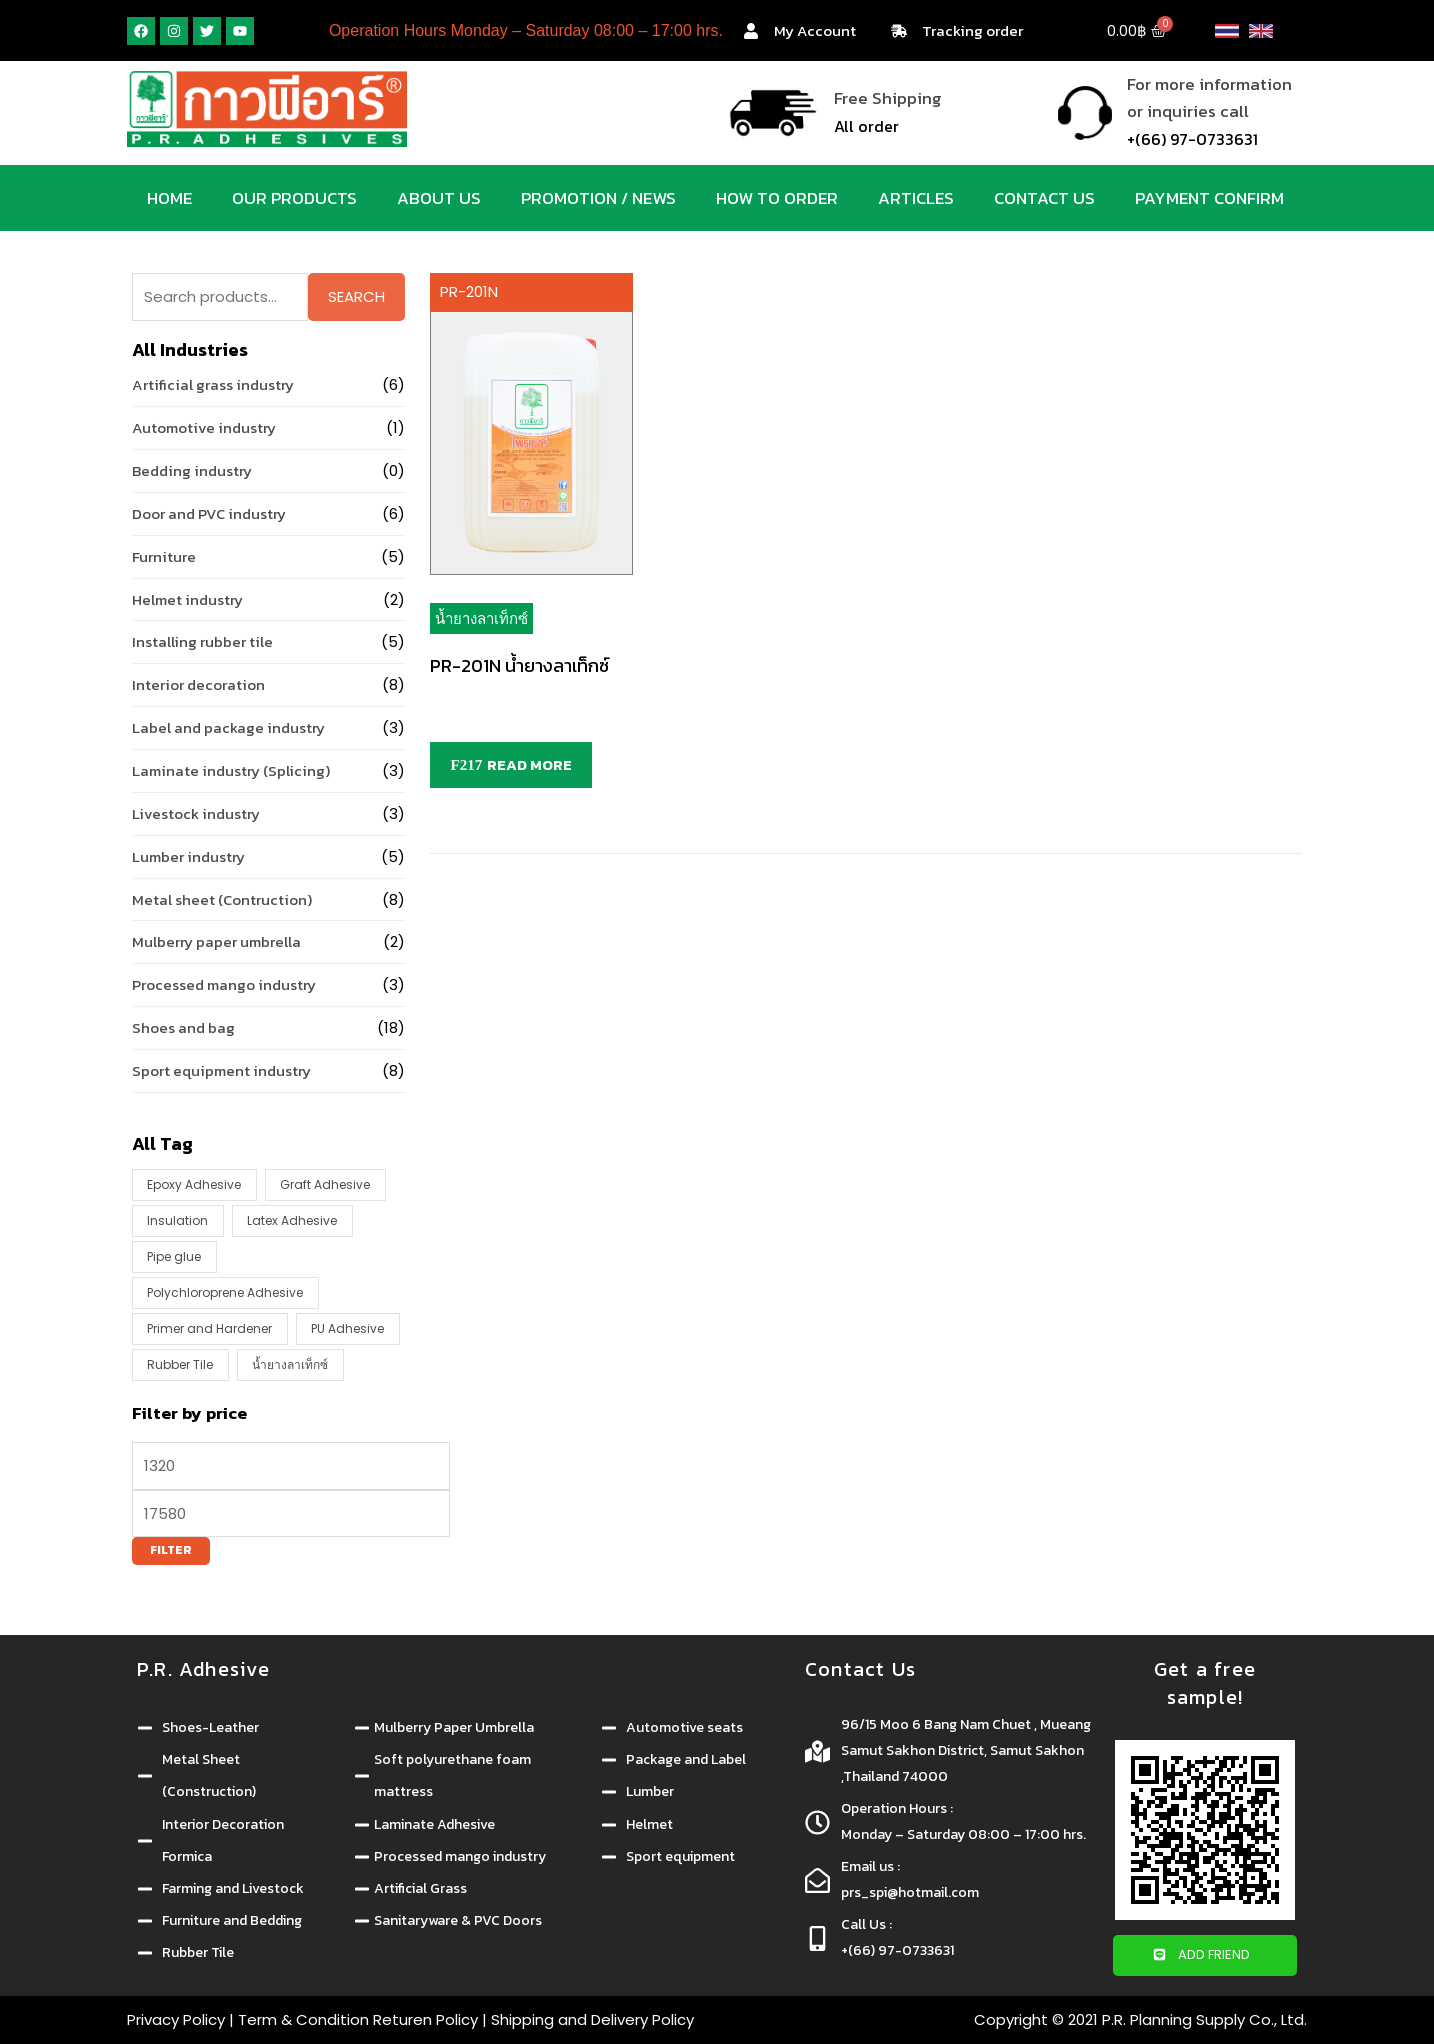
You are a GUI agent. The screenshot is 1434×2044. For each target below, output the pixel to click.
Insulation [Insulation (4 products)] (177, 1220)
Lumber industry (188, 856)
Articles (916, 198)
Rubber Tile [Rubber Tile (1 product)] (180, 1364)
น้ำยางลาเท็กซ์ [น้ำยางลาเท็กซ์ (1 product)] (290, 1364)
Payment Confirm (1209, 198)
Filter (171, 1550)
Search (356, 296)
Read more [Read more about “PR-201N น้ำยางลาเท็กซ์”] (529, 764)
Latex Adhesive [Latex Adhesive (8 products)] (292, 1220)
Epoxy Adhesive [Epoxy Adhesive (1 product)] (194, 1184)
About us (439, 198)
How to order (777, 198)
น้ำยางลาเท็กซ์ (481, 618)
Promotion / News (598, 198)
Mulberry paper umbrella (216, 941)
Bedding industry (192, 470)
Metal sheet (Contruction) (222, 899)
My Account (815, 30)
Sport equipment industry (221, 1070)
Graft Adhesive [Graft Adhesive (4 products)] (325, 1184)
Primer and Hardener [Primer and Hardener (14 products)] (209, 1328)
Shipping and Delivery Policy (592, 2019)
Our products (294, 198)
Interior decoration (198, 684)
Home (169, 198)
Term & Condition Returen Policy (358, 2019)
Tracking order (972, 30)
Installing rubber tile (202, 641)
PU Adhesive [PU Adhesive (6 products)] (347, 1328)
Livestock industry (196, 813)
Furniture (164, 556)
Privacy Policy (176, 2019)
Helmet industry (187, 599)
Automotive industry (204, 427)
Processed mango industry (224, 984)
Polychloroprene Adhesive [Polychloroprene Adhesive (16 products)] (225, 1292)
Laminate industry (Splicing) (231, 770)
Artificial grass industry (213, 384)
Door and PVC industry (209, 513)
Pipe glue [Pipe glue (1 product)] (174, 1256)
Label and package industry (228, 727)
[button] (1205, 1955)
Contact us (1044, 198)
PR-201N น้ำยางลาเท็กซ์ (519, 665)
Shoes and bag (183, 1027)
